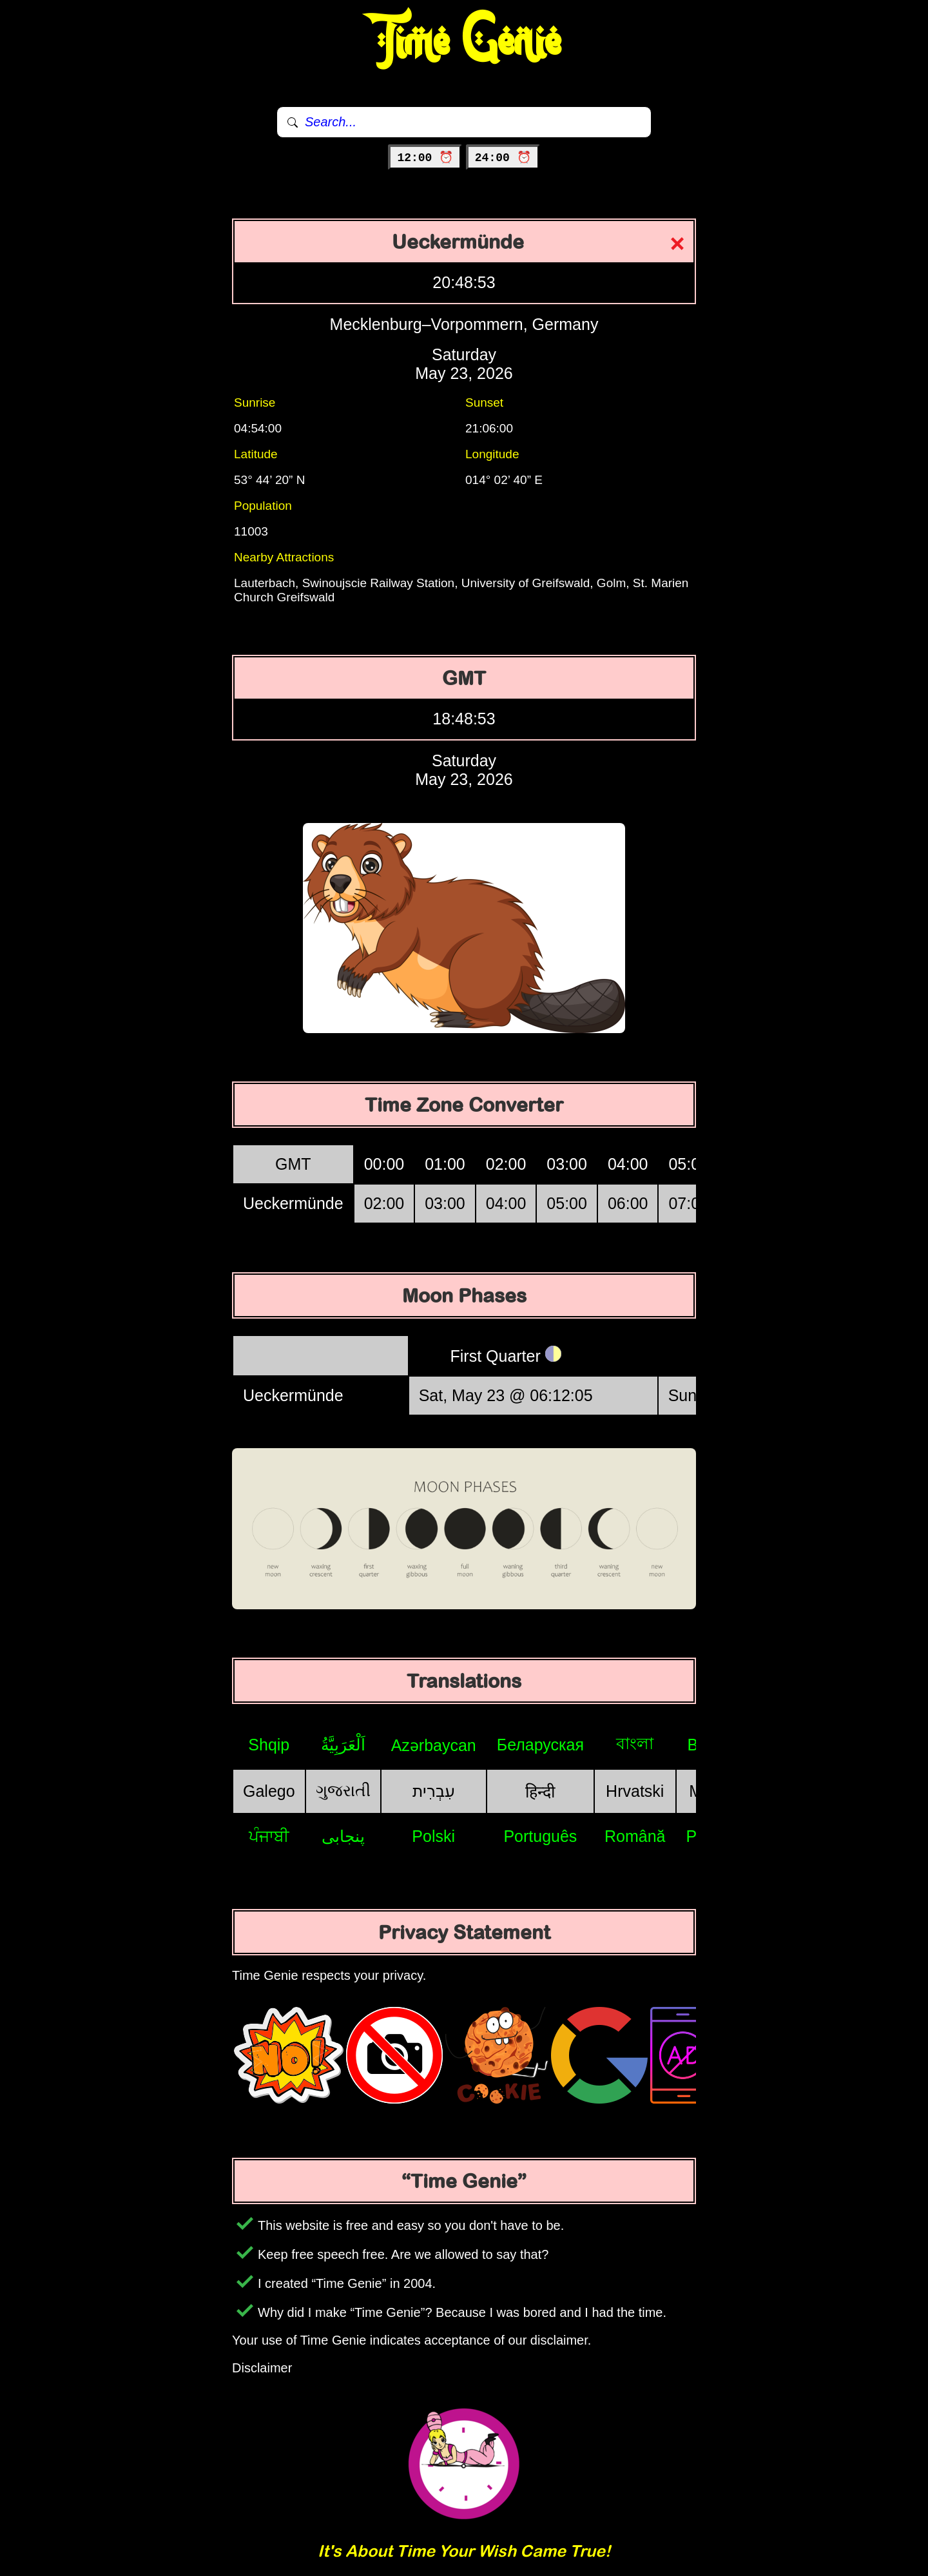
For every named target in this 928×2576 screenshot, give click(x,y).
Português (540, 1836)
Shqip (268, 1745)
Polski (433, 1836)
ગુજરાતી (343, 1790)
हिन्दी (540, 1792)
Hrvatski (635, 1791)
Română (635, 1836)
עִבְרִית (433, 1791)
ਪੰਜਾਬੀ (269, 1836)
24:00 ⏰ (503, 157)
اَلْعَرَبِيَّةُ (343, 1745)
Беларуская (540, 1745)
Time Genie (464, 42)
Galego (269, 1791)
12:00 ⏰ (425, 157)
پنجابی (343, 1836)
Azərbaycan (433, 1745)
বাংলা (634, 1743)
